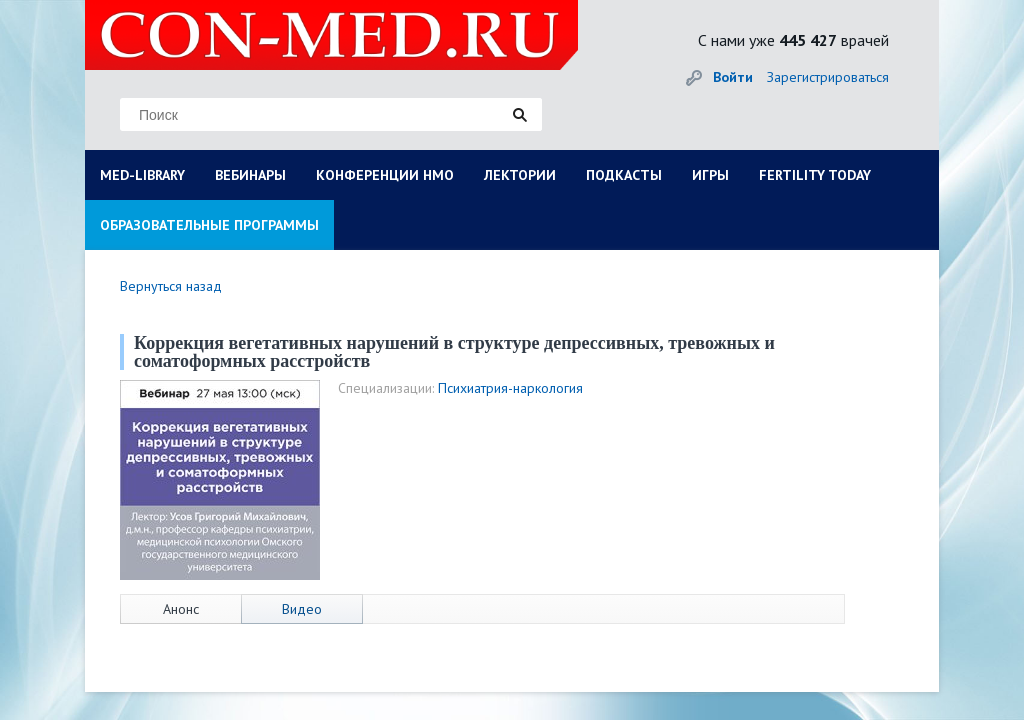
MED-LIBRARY (142, 175)
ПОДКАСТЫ (624, 175)
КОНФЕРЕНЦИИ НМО (385, 175)
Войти (733, 77)
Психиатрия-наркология (510, 388)
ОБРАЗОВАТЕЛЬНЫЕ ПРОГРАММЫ (209, 225)
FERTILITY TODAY (815, 175)
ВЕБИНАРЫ (250, 175)
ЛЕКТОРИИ (520, 175)
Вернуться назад (171, 286)
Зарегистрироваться (828, 77)
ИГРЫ (710, 175)
